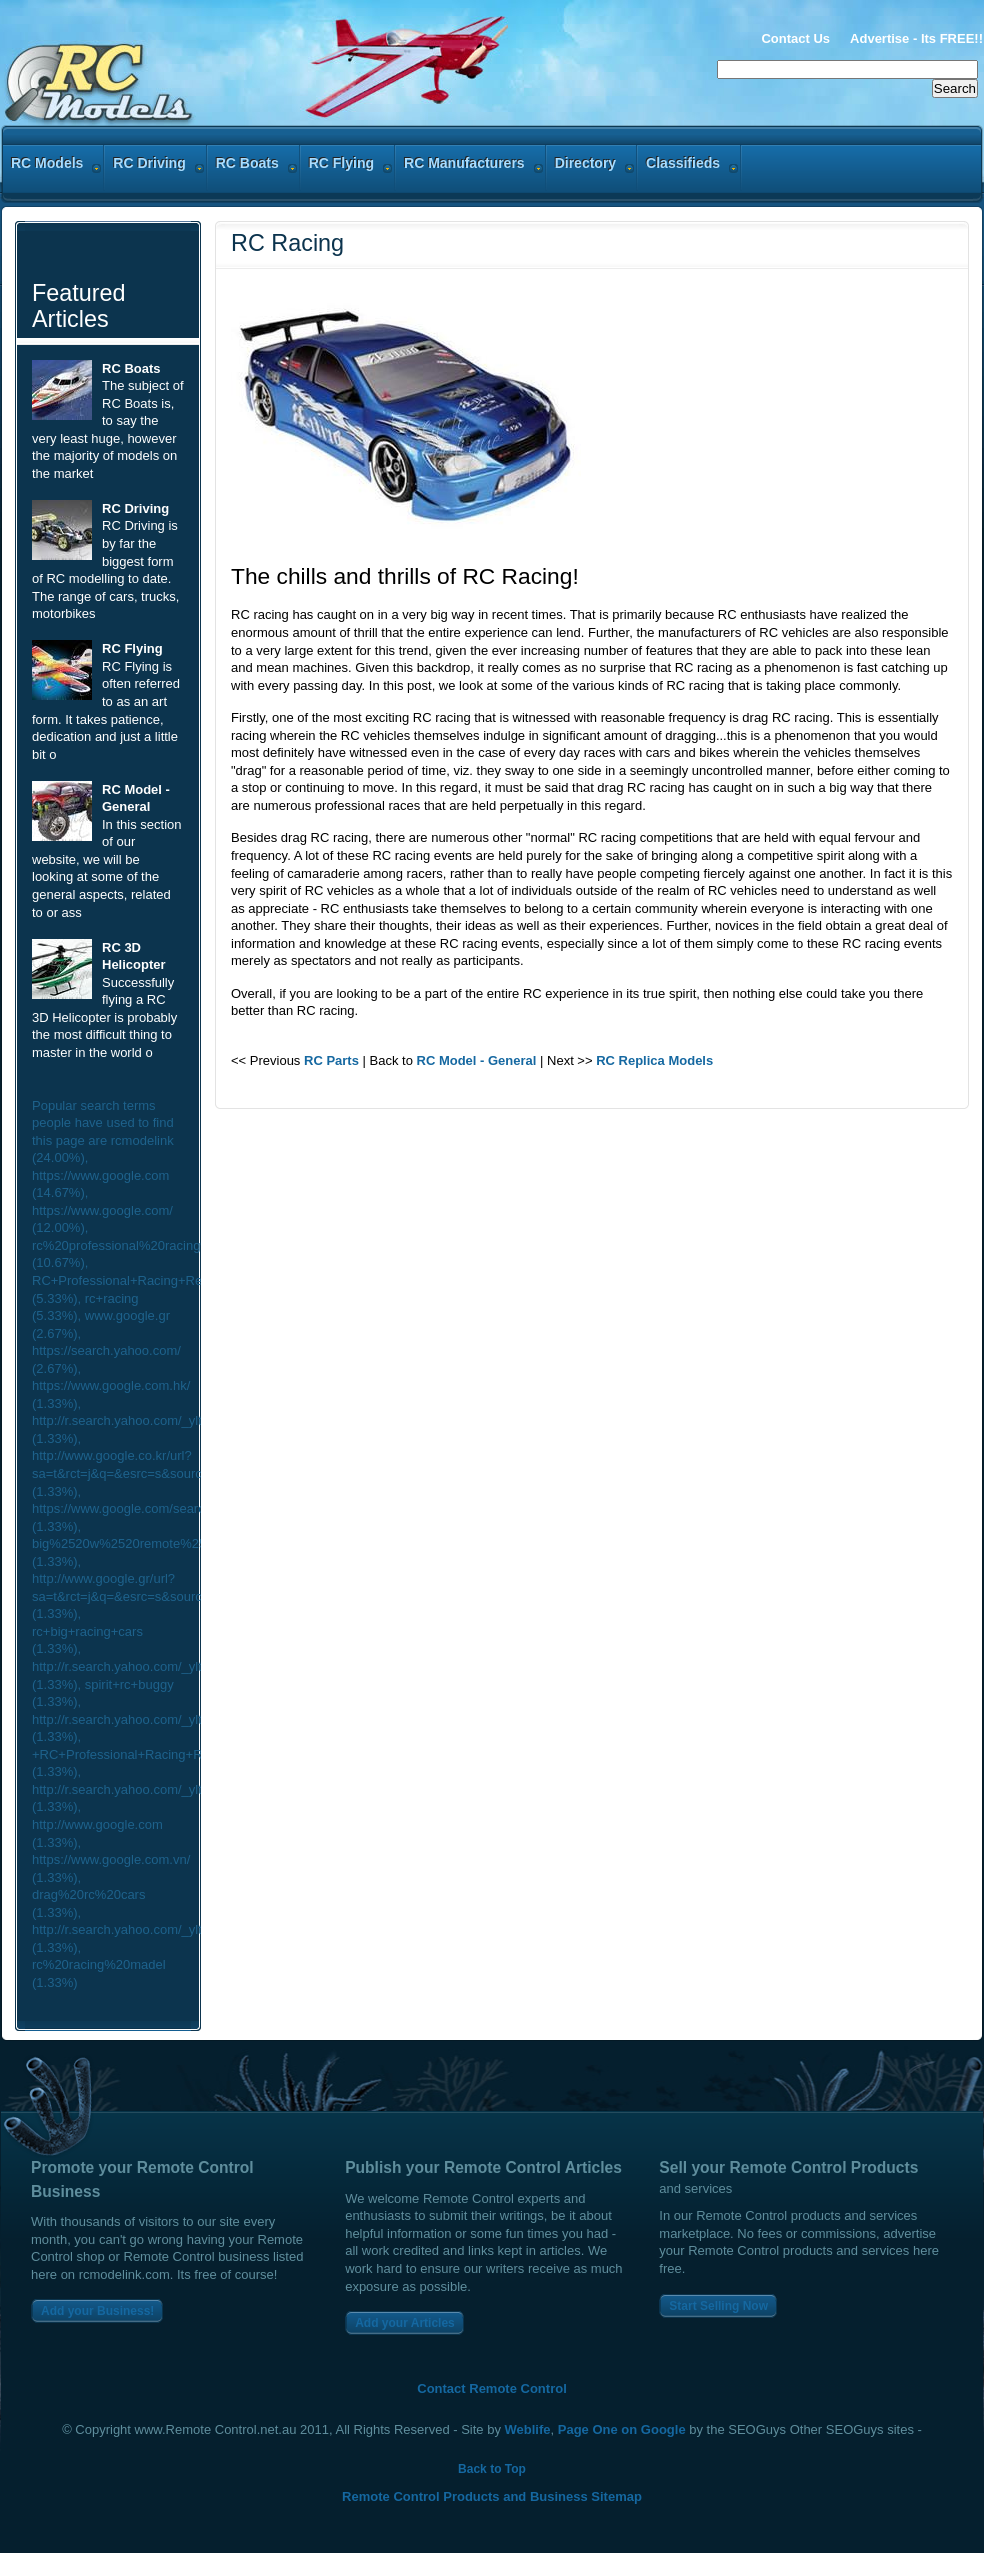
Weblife (528, 2429)
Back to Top (492, 2469)
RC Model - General (477, 1060)
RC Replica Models (654, 1060)
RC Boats (131, 368)
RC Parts (331, 1060)
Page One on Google (622, 2429)
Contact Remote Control (492, 2388)
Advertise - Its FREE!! (916, 38)
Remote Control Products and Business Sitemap (492, 2496)
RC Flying (132, 648)
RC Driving (135, 508)
